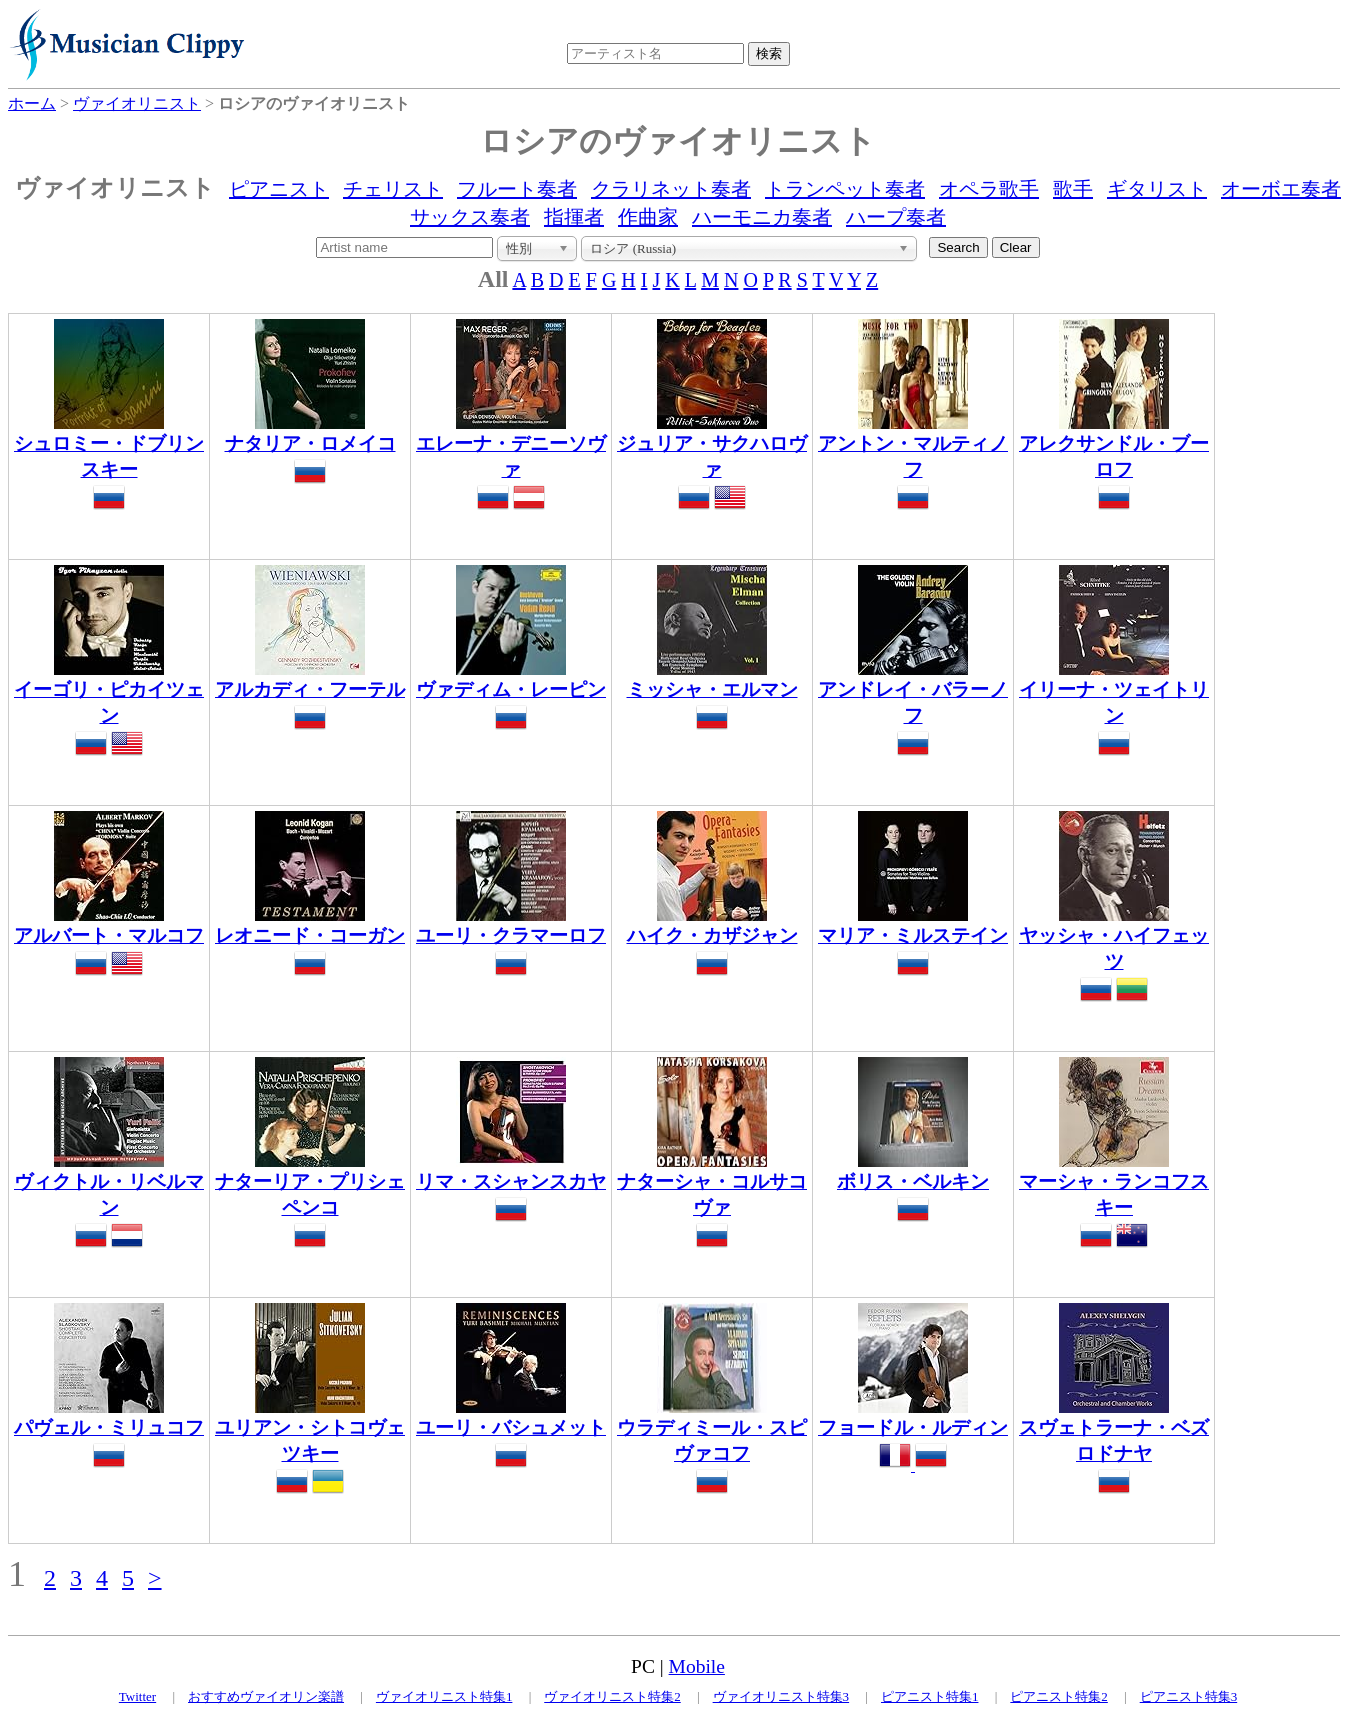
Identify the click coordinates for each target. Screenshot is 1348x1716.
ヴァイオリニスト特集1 (444, 1696)
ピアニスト (279, 189)
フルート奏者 (517, 189)
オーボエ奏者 (1281, 189)
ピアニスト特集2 (1059, 1696)
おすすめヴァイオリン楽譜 (266, 1696)
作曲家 (648, 217)
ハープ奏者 (896, 217)
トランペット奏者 (845, 189)
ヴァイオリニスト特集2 (612, 1696)
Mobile (697, 1666)
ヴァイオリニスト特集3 (781, 1696)
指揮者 (574, 217)
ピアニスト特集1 (930, 1696)
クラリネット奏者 (671, 189)
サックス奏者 (470, 217)
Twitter (137, 1696)
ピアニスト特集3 (1189, 1696)
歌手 (1073, 189)
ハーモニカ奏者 (762, 217)
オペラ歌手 (989, 189)
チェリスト (393, 189)
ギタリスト (1157, 189)
